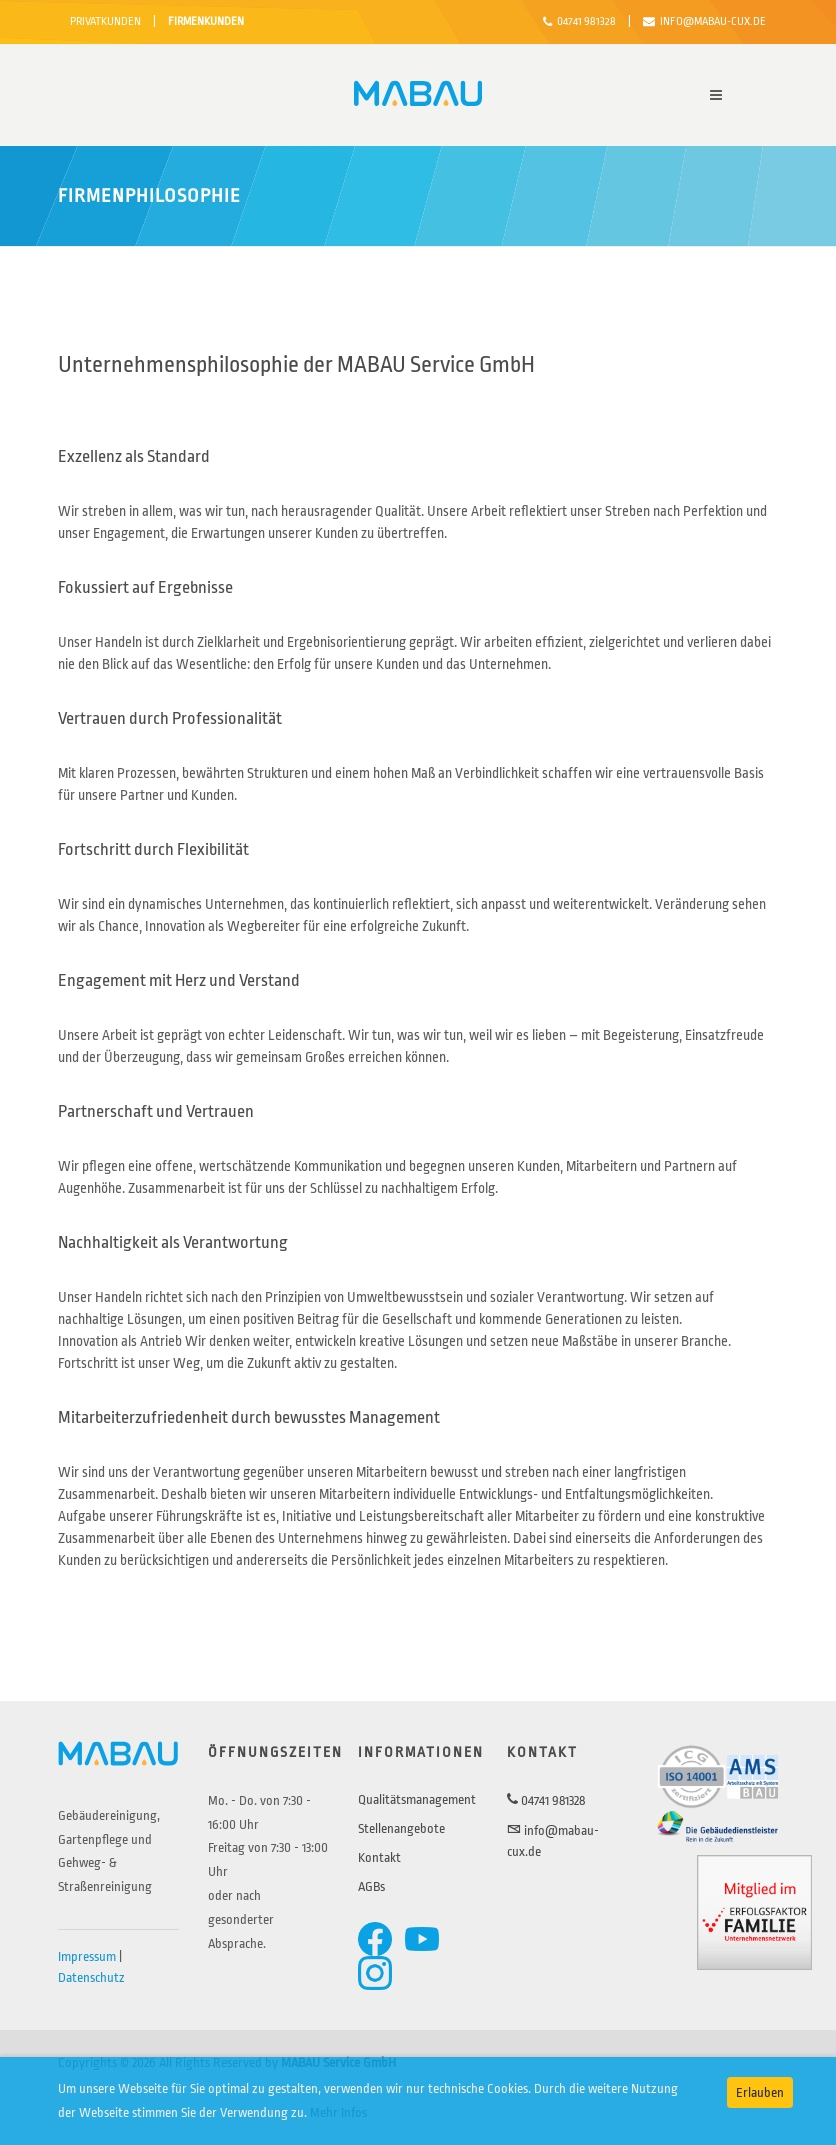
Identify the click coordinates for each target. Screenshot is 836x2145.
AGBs (371, 1886)
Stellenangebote (401, 1828)
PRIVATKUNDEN (105, 21)
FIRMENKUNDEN (206, 21)
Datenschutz (91, 1977)
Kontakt (379, 1857)
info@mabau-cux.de (704, 22)
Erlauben (760, 2092)
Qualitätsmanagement (417, 1799)
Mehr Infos (338, 2112)
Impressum (87, 1956)
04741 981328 (579, 22)
